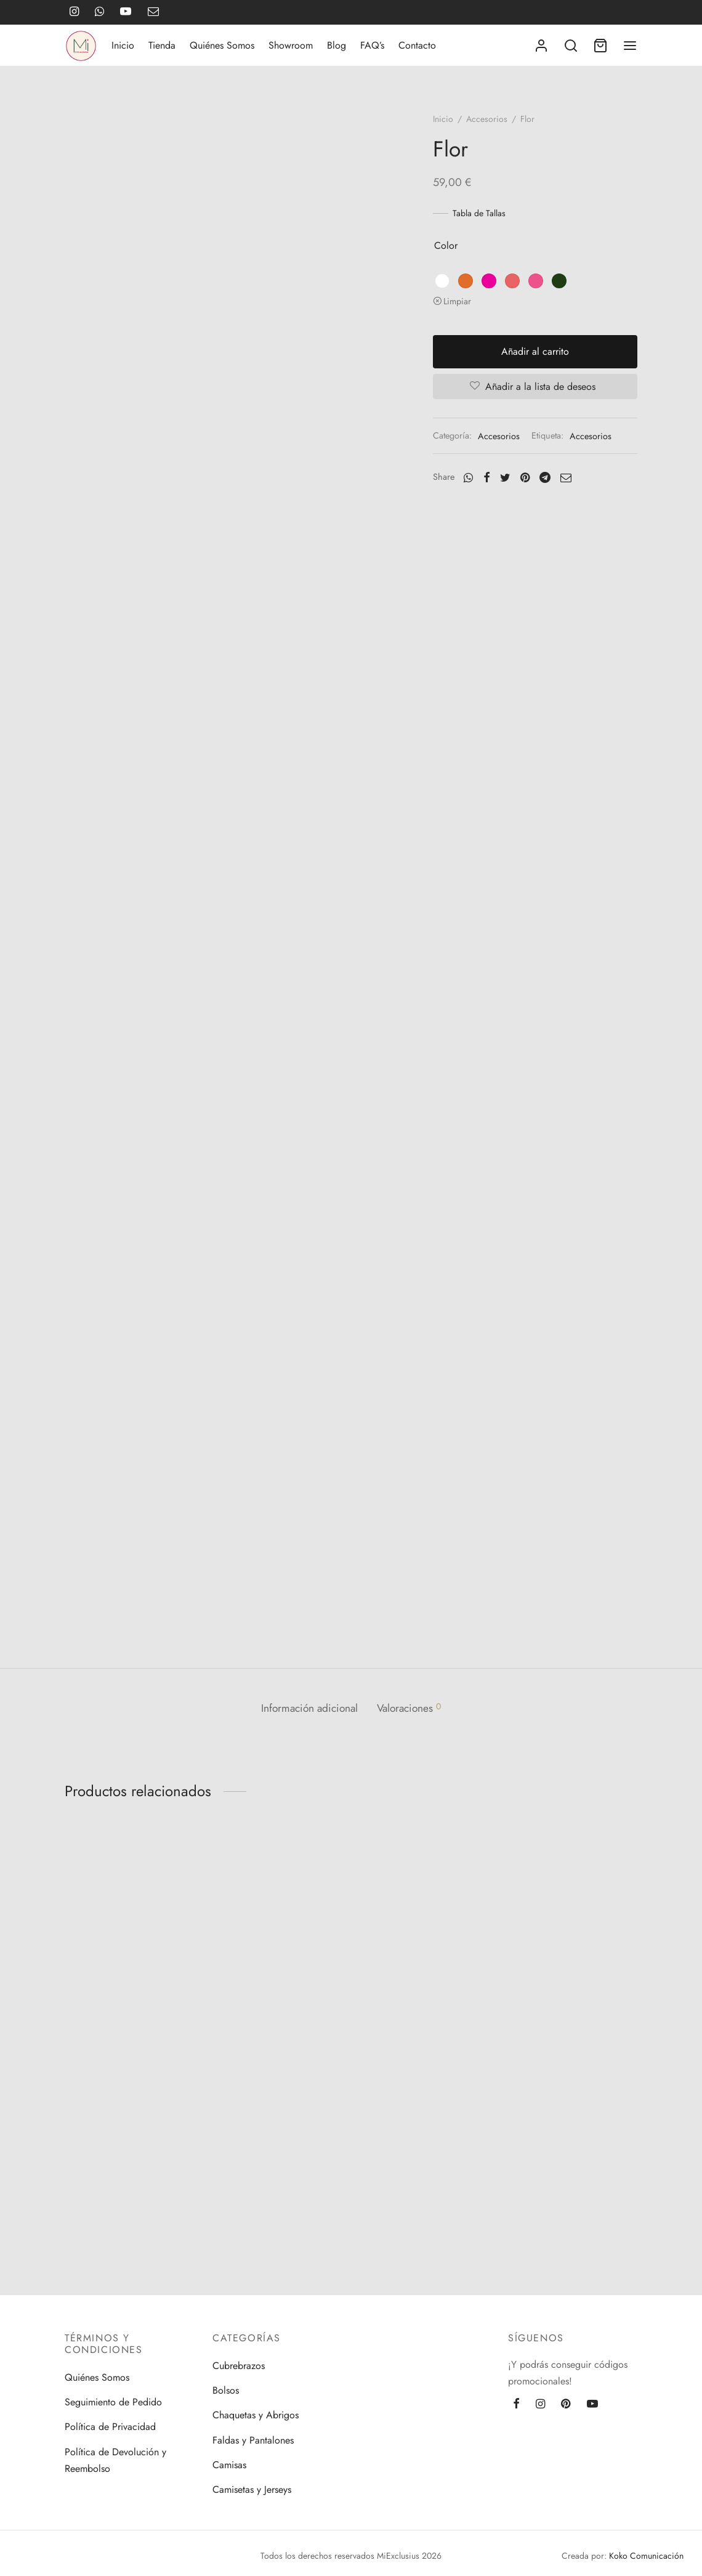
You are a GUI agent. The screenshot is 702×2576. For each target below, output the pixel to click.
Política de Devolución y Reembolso (115, 2460)
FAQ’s (372, 45)
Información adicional (307, 1768)
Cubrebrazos (238, 2366)
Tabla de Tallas (483, 213)
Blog (336, 45)
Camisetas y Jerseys (251, 2490)
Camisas (229, 2465)
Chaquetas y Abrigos (255, 2415)
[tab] (307, 1769)
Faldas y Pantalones (253, 2440)
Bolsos (225, 2390)
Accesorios (491, 119)
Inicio (122, 45)
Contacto (417, 45)
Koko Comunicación (646, 2556)
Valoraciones (411, 1768)
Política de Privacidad (110, 2427)
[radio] (446, 281)
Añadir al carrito (537, 351)
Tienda (162, 45)
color (450, 246)
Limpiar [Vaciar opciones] (461, 301)
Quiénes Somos (222, 45)
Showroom (290, 45)
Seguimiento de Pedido (113, 2403)
